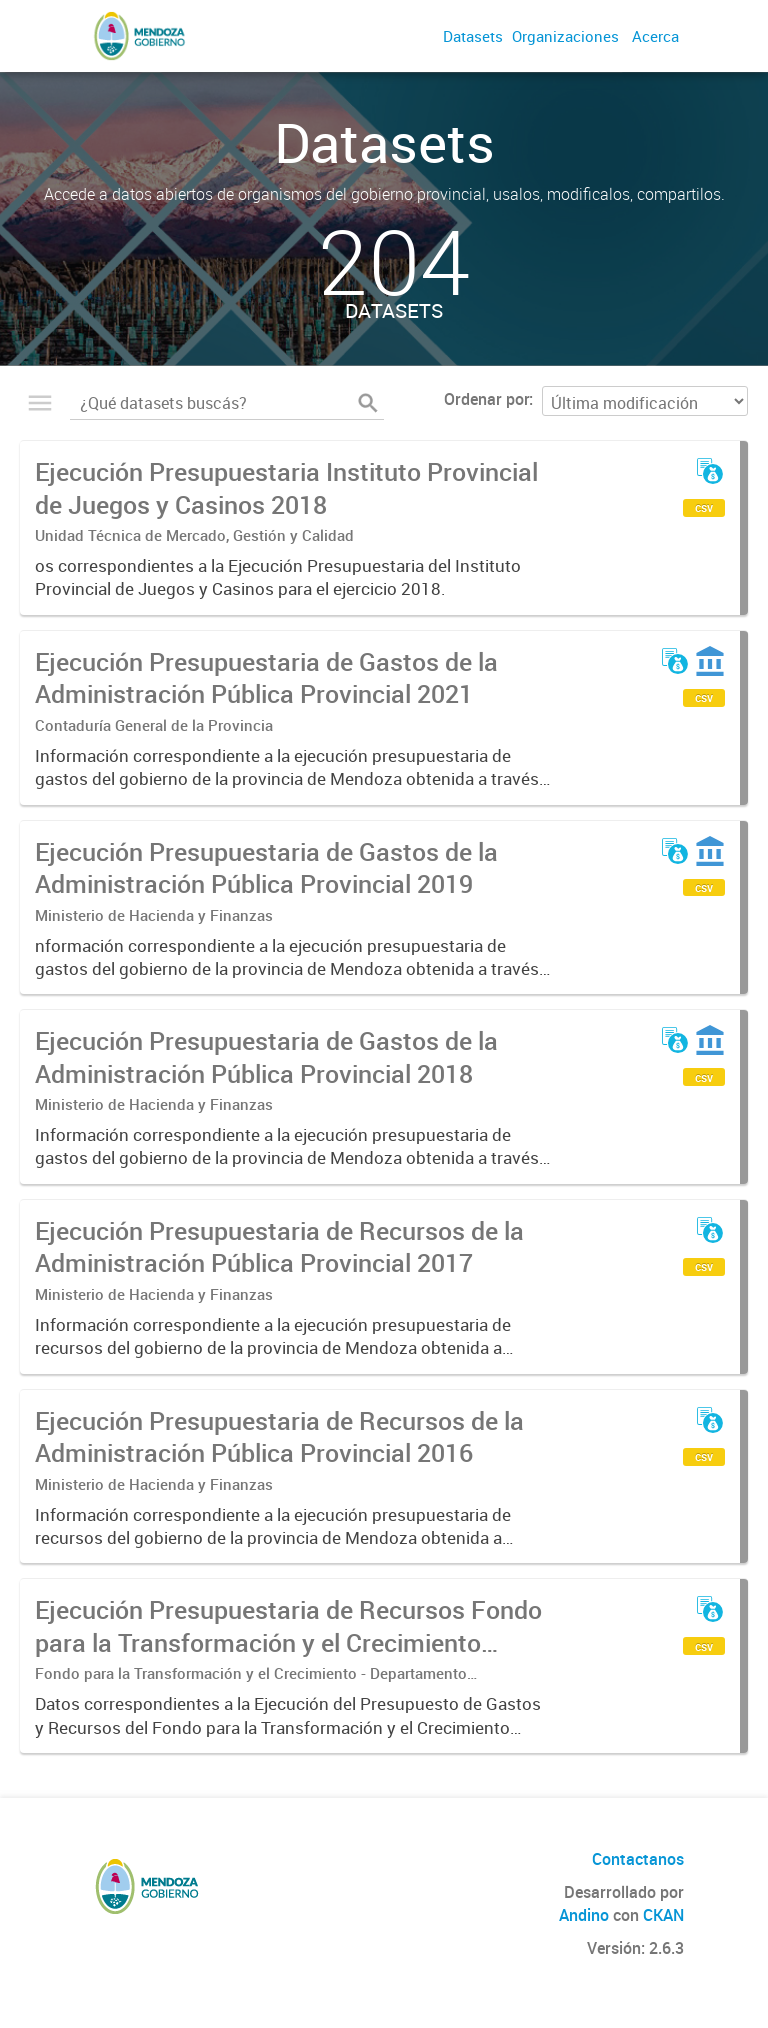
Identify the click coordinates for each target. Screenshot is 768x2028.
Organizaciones (565, 36)
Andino (584, 1915)
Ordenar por (486, 399)
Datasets (473, 36)
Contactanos (638, 1859)
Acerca (655, 36)
